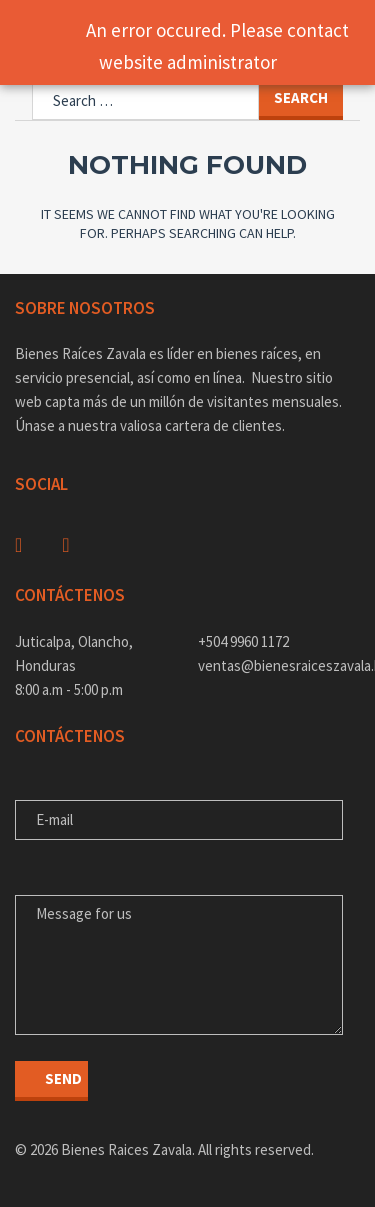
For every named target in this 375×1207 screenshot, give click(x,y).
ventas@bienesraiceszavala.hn (279, 665)
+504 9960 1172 (243, 641)
